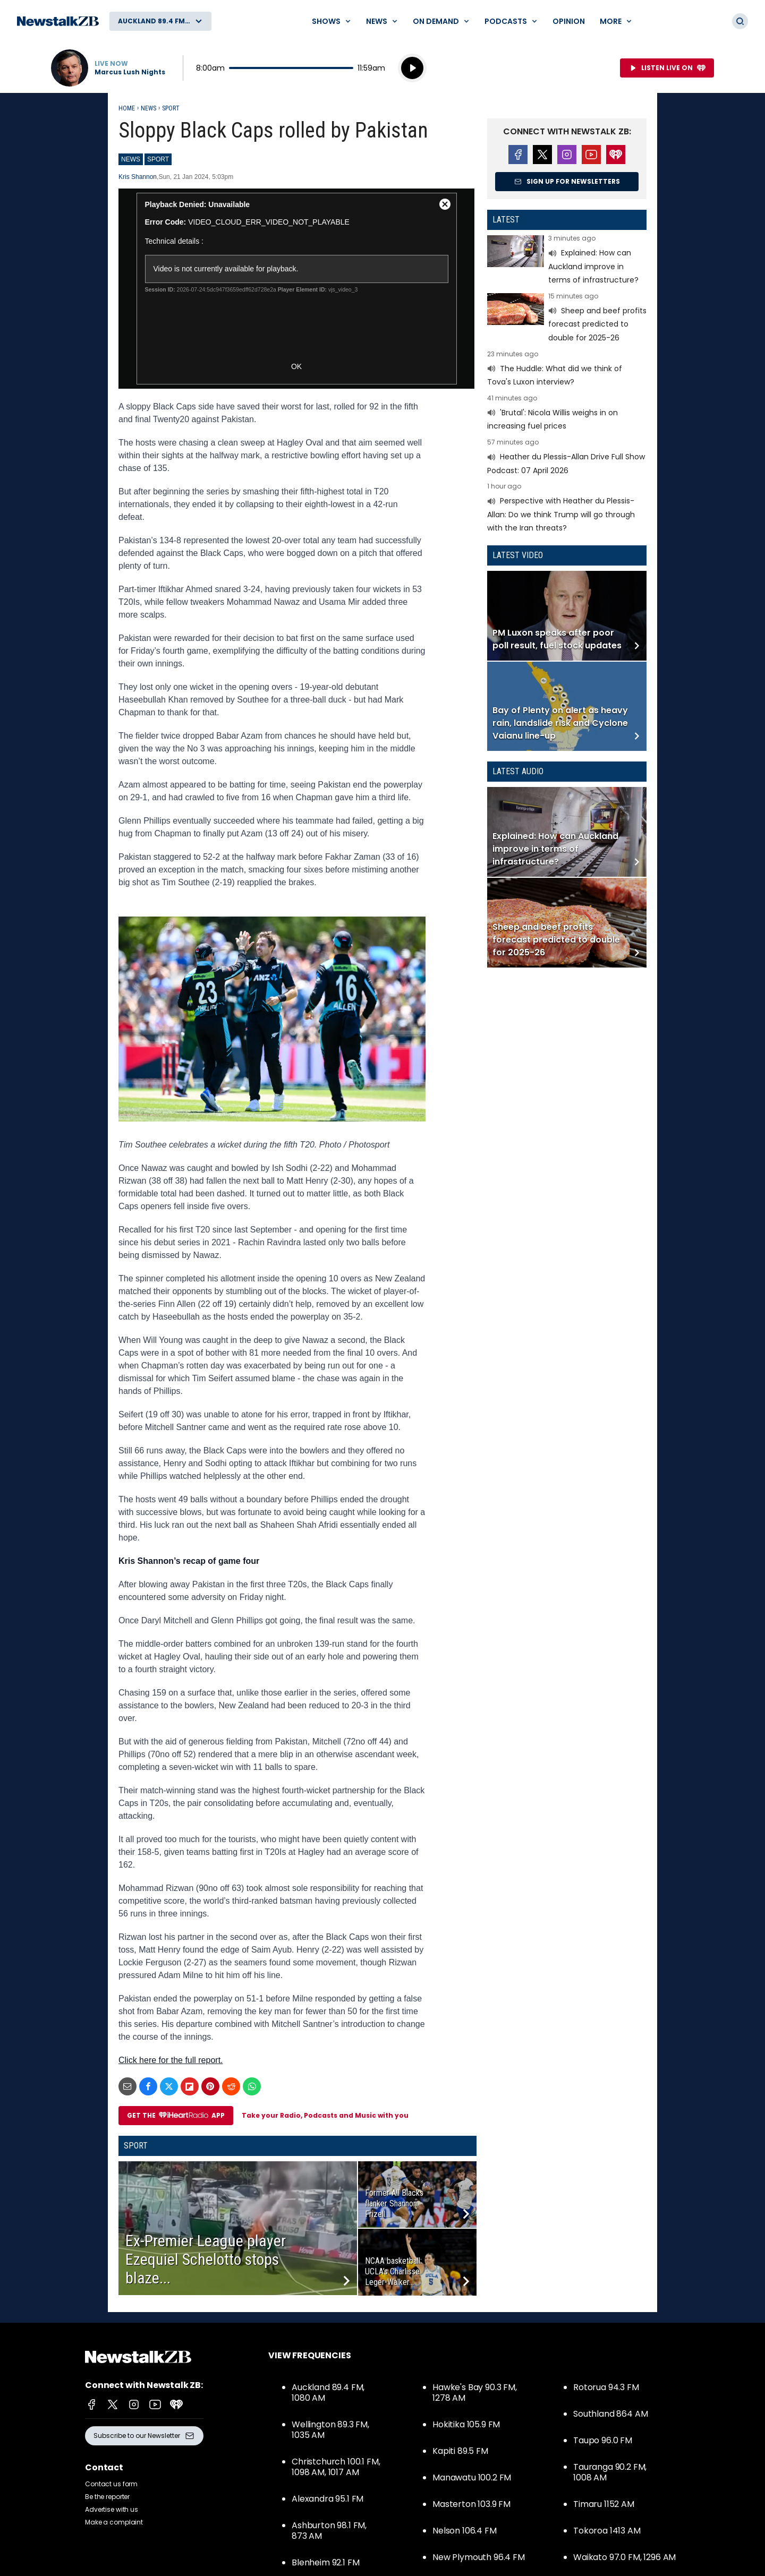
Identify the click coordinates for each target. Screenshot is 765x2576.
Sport (171, 108)
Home (126, 108)
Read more (567, 261)
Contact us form (111, 2483)
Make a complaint (114, 2522)
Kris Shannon (137, 177)
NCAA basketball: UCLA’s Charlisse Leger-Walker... (393, 2271)
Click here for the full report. (170, 2060)
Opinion (568, 21)
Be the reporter (107, 2496)
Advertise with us (111, 2509)
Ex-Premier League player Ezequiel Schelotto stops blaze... (205, 2259)
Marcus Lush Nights (130, 72)
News (148, 108)
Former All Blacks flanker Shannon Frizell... (394, 2203)
